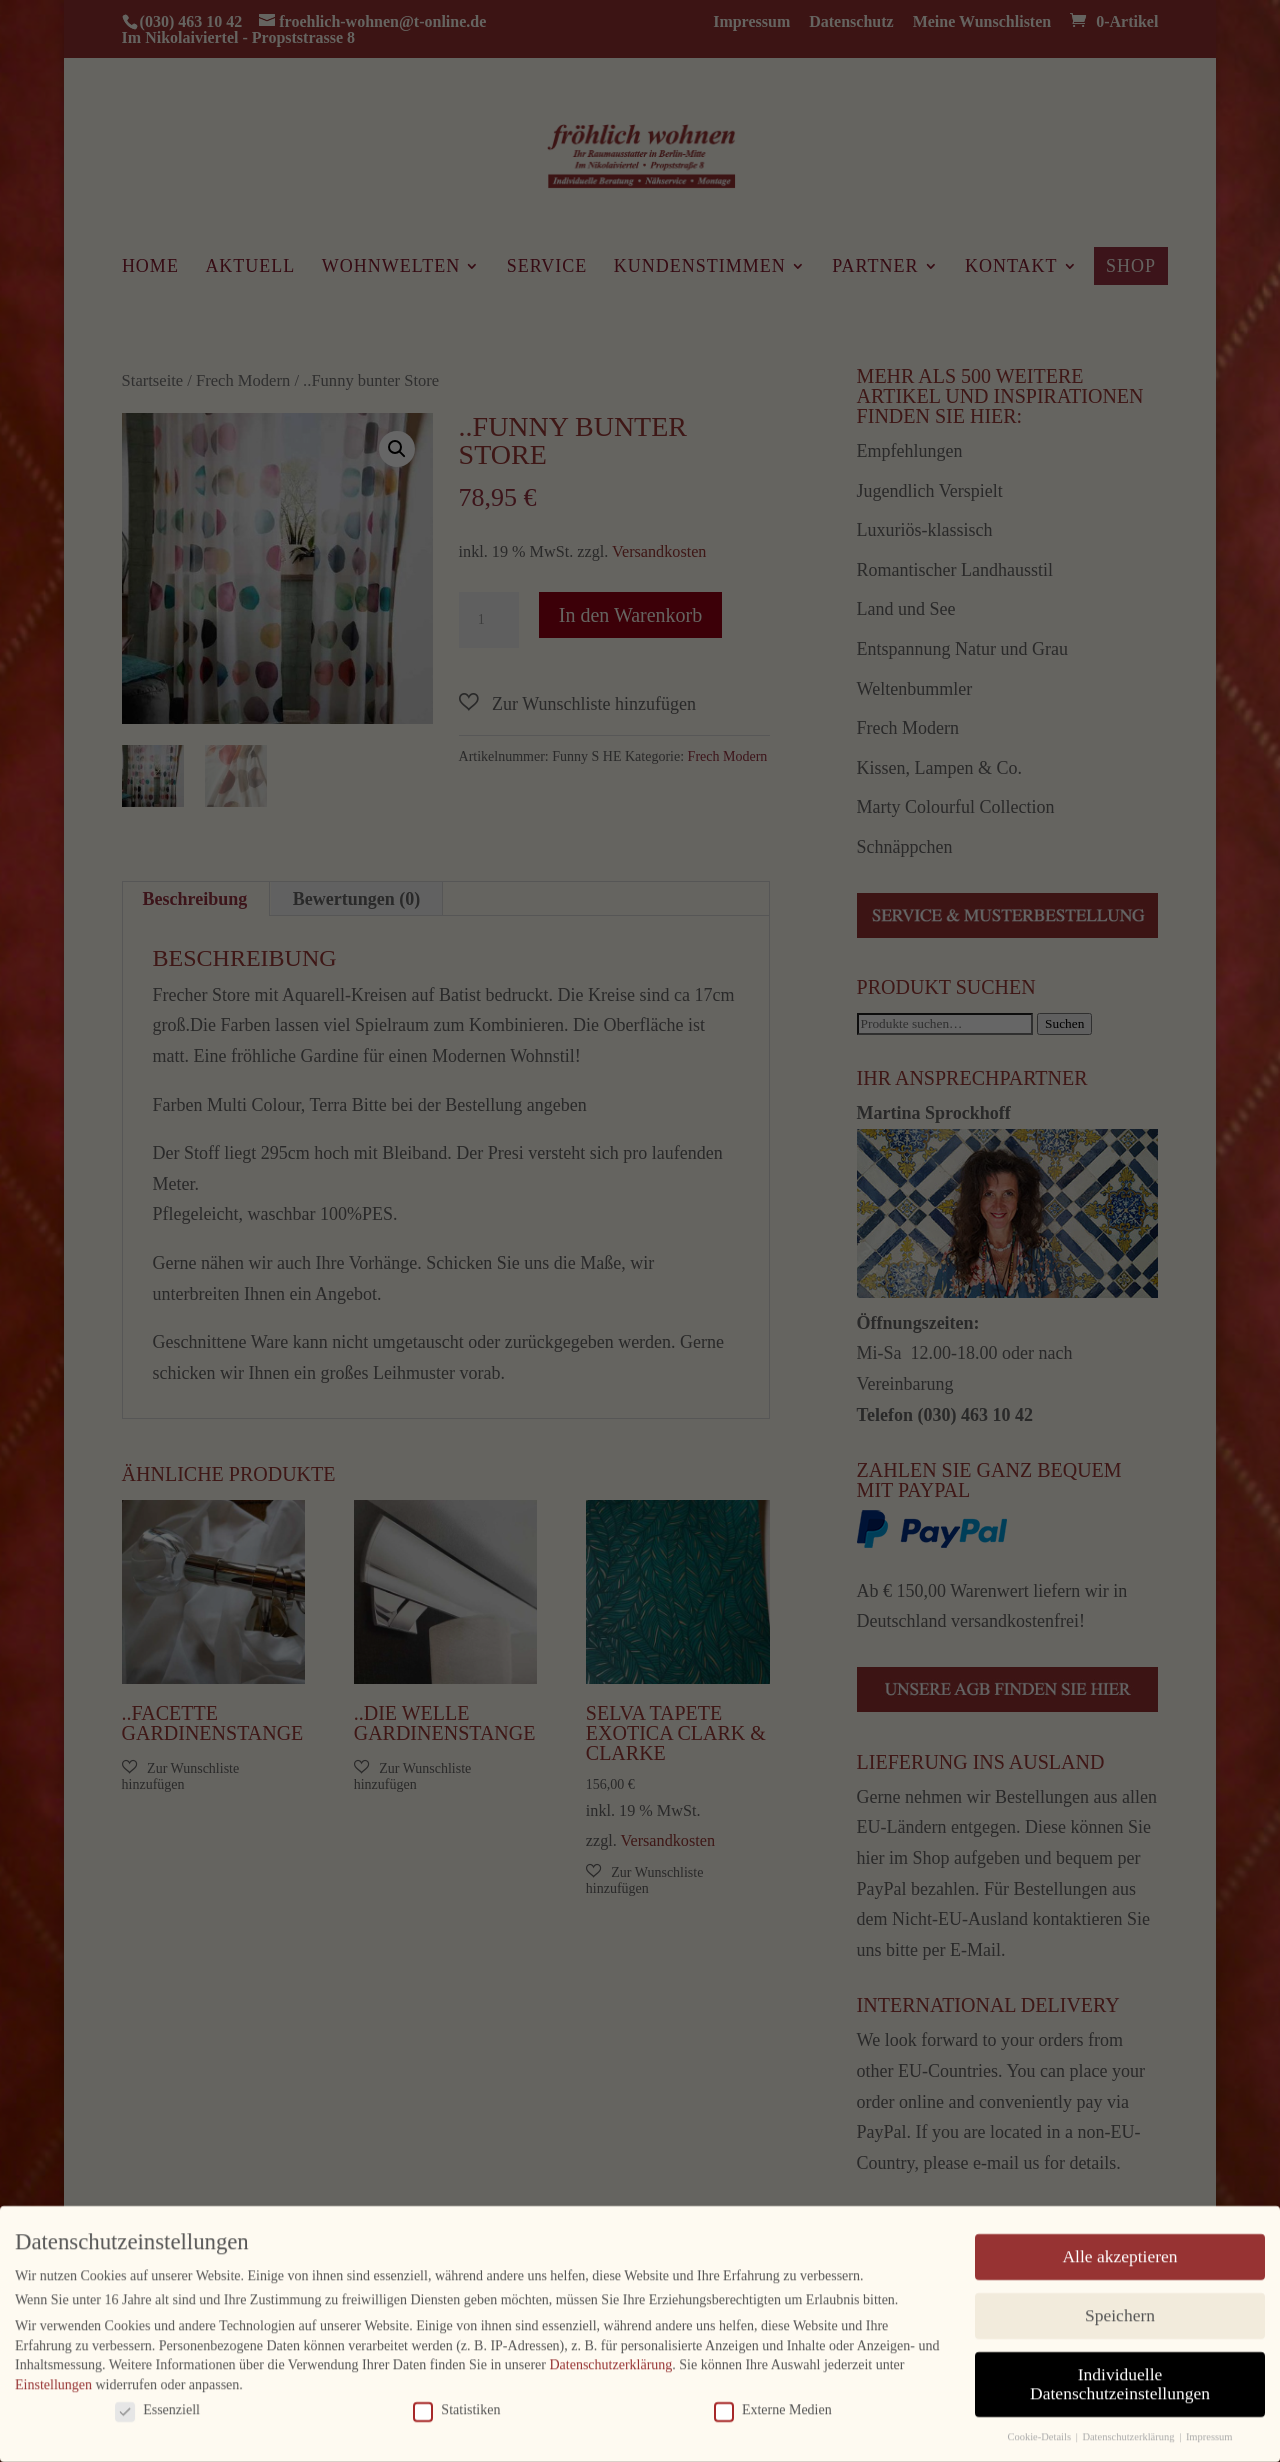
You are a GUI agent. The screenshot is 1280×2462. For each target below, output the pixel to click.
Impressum (1209, 2430)
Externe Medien (773, 2403)
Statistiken (456, 2403)
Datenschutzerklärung (610, 2358)
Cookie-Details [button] (1040, 2430)
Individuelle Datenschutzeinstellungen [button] (1120, 2378)
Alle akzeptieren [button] (1119, 2250)
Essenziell (157, 2403)
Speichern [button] (1120, 2309)
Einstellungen (53, 2378)
